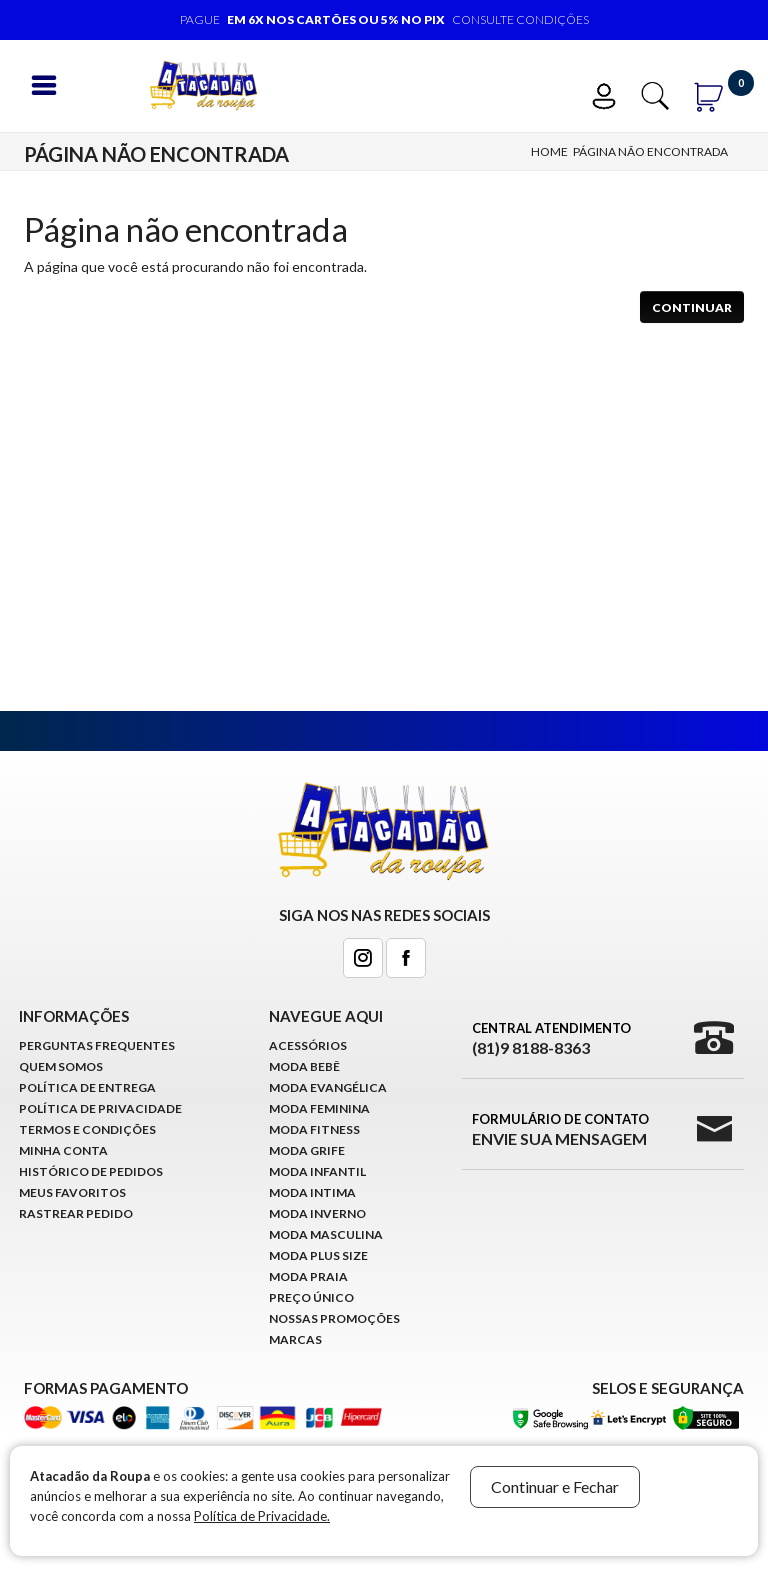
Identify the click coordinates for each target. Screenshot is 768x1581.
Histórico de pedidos (91, 1171)
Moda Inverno (317, 1213)
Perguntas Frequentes (97, 1045)
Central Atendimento (551, 1039)
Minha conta (63, 1150)
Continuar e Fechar (555, 1486)
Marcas (295, 1339)
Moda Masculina (326, 1234)
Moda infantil (317, 1171)
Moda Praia (308, 1276)
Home (549, 151)
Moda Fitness (314, 1129)
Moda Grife (307, 1150)
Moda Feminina (319, 1108)
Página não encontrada (650, 151)
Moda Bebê (304, 1066)
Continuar (692, 307)
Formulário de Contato (560, 1130)
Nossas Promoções (334, 1318)
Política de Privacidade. (262, 1516)
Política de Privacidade (100, 1108)
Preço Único (311, 1297)
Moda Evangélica (328, 1087)
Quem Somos (61, 1066)
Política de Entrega (87, 1087)
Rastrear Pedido (76, 1213)
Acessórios (308, 1045)
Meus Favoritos (72, 1192)
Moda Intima (312, 1192)
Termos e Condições (87, 1129)
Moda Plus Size (318, 1255)
